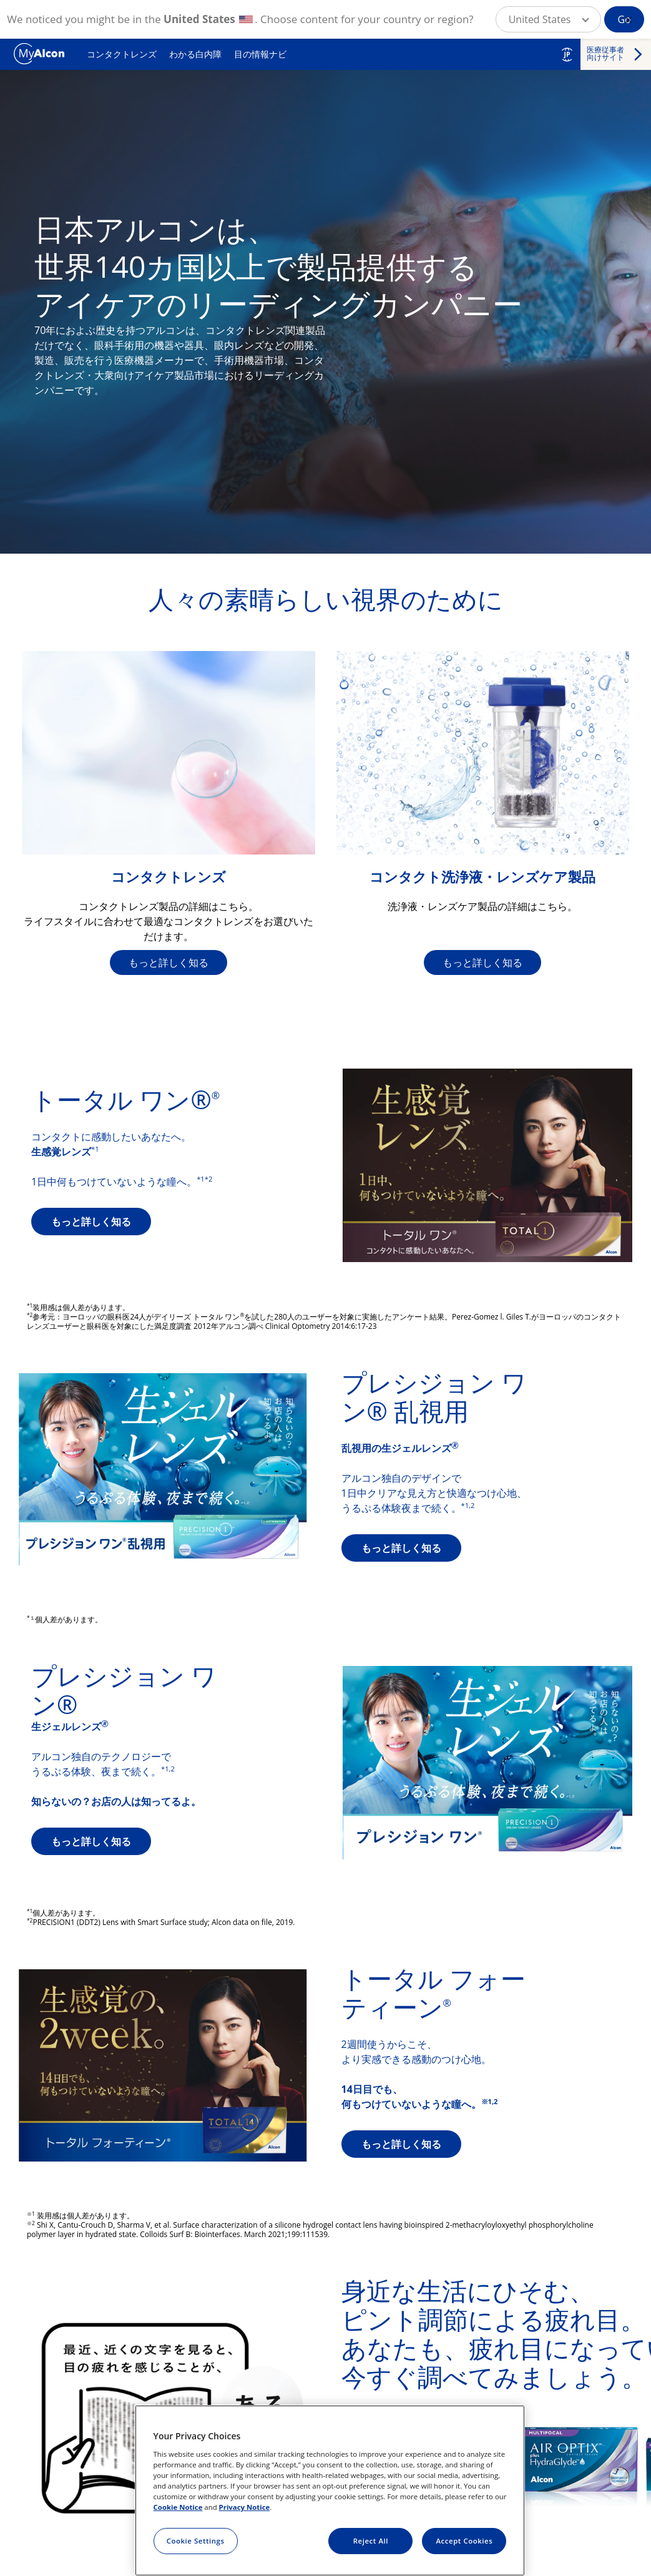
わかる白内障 (195, 54)
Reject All (370, 2540)
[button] (549, 19)
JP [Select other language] (567, 54)
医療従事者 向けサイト (605, 53)
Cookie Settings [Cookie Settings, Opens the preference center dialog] (196, 2540)
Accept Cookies (464, 2540)
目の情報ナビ (260, 54)
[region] (330, 2490)
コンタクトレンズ (122, 54)
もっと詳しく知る (168, 962)
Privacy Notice (244, 2507)
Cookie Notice (178, 2507)
